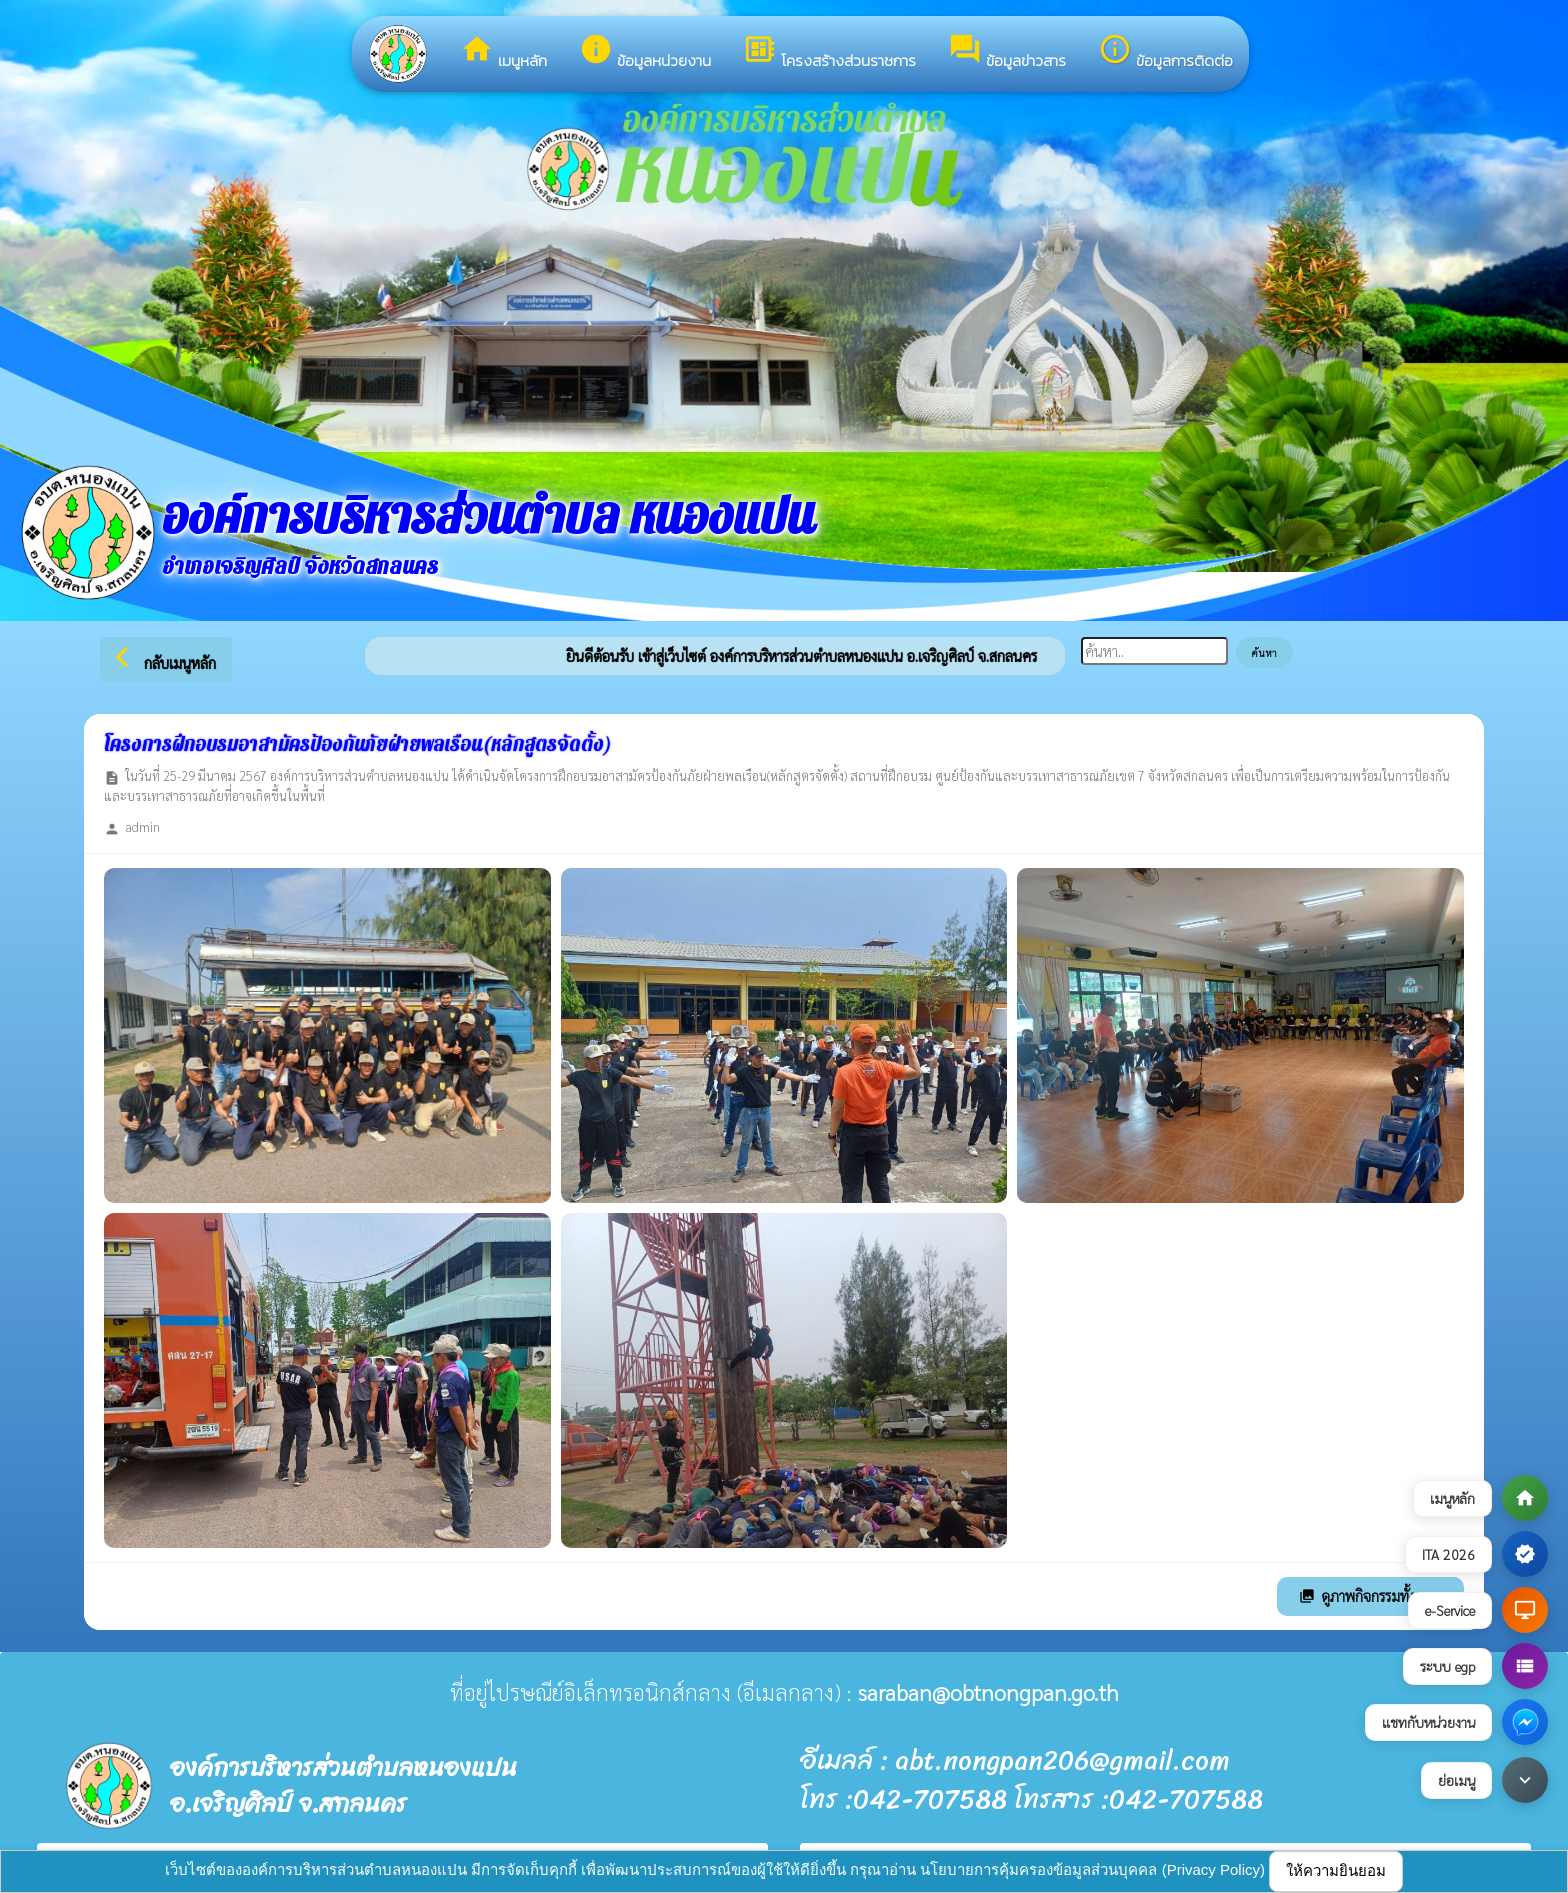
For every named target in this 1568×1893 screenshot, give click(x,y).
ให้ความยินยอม (1336, 1870)
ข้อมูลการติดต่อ (1165, 52)
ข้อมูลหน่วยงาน (645, 52)
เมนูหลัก (503, 52)
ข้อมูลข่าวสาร (1007, 52)
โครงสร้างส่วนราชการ (829, 52)
